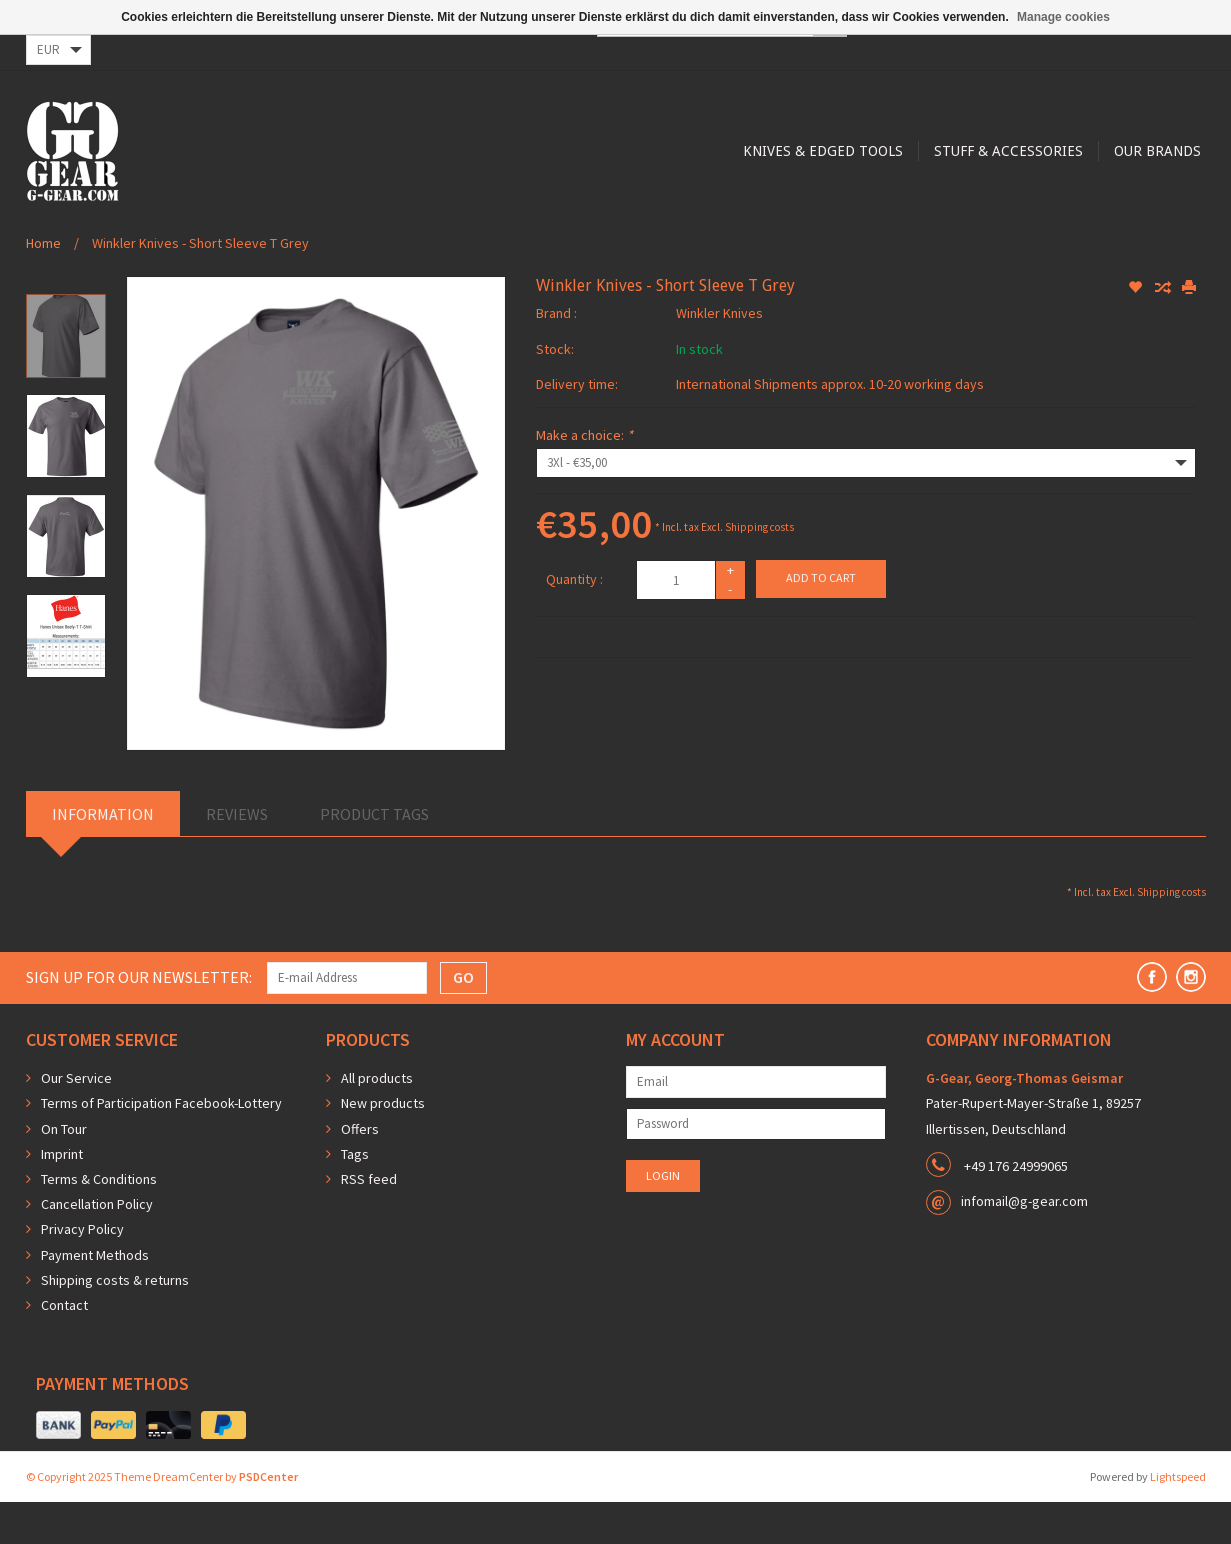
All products (377, 1120)
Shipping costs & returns (115, 1322)
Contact (64, 1347)
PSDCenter (268, 1518)
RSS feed (369, 1221)
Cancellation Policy (97, 1246)
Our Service (76, 1120)
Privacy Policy (82, 1271)
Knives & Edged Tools (464, 232)
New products (383, 1145)
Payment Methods (95, 1297)
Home (43, 285)
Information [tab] (103, 856)
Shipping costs (759, 569)
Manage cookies (1063, 17)
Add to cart (821, 619)
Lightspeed (1178, 1518)
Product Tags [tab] (374, 856)
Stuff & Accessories (652, 232)
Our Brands (804, 232)
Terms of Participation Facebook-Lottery (161, 1145)
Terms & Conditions (99, 1221)
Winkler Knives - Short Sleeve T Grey (200, 285)
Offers (360, 1171)
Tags (355, 1196)
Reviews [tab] (237, 856)
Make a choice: (584, 477)
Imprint (62, 1196)
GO (463, 1019)
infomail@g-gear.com (1024, 1243)
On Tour (64, 1171)
